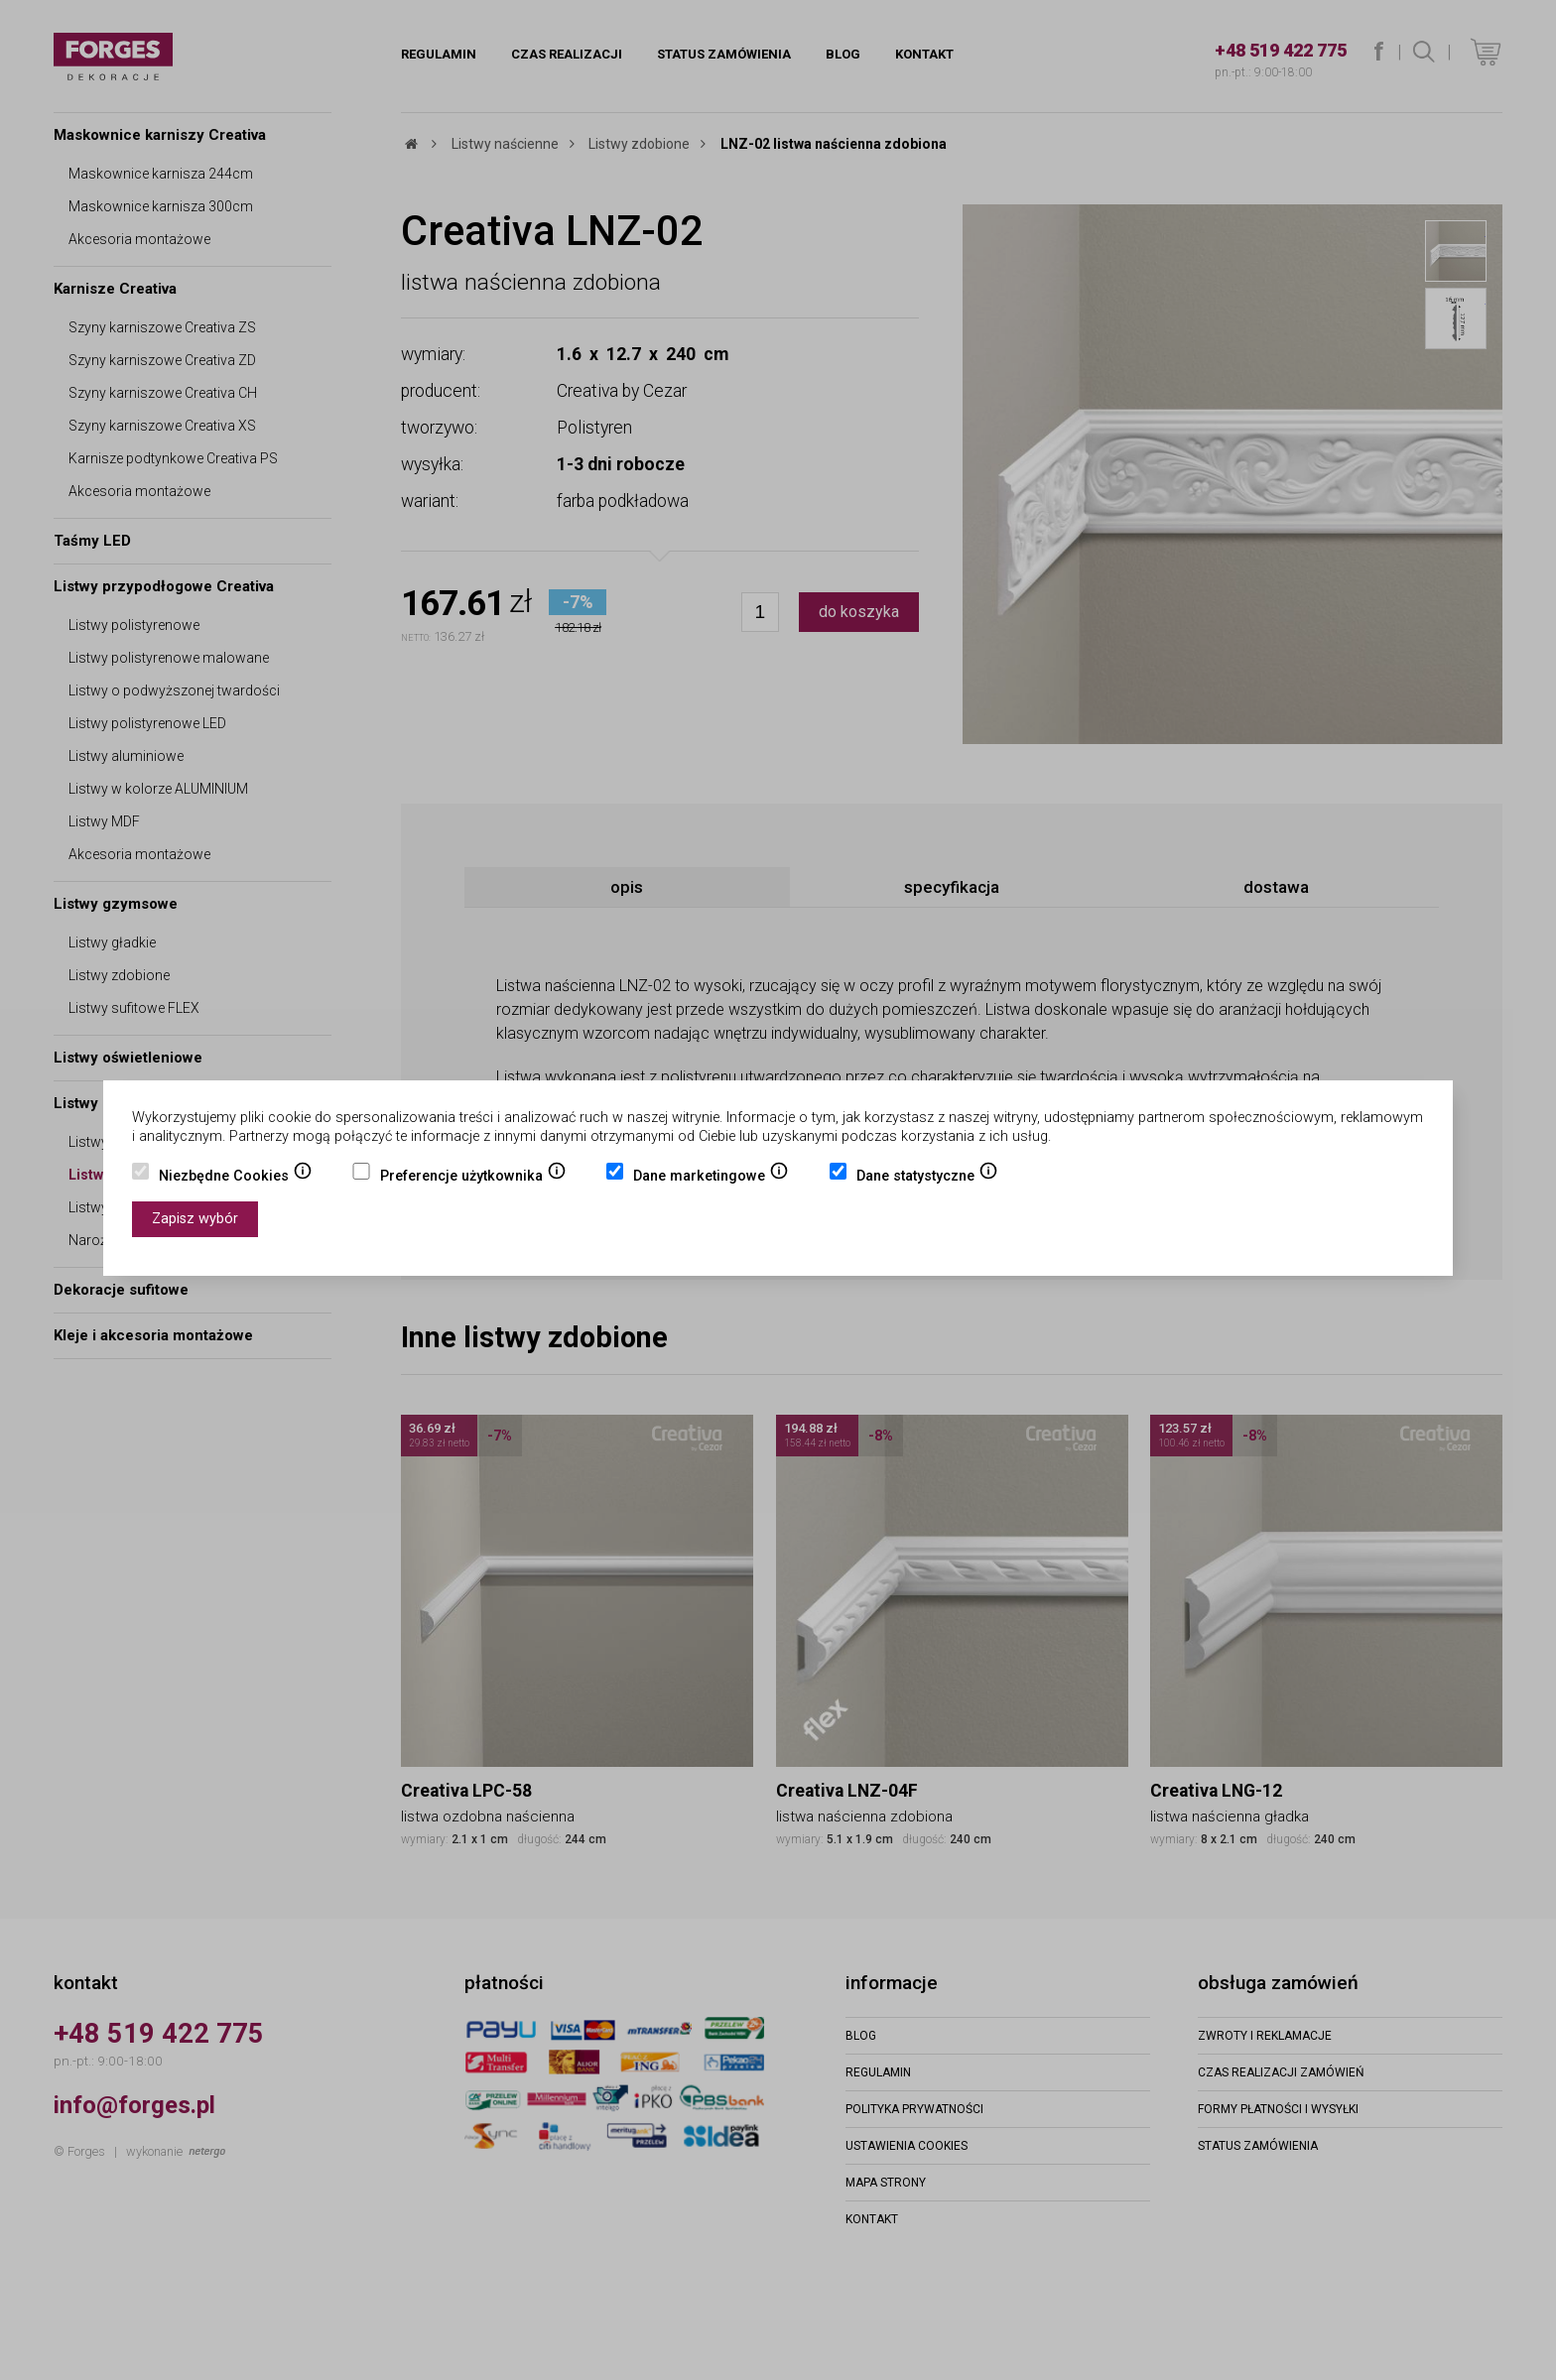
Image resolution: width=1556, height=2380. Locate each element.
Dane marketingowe (711, 1178)
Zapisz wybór (195, 1218)
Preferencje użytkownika (473, 1178)
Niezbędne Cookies (236, 1178)
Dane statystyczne (927, 1178)
